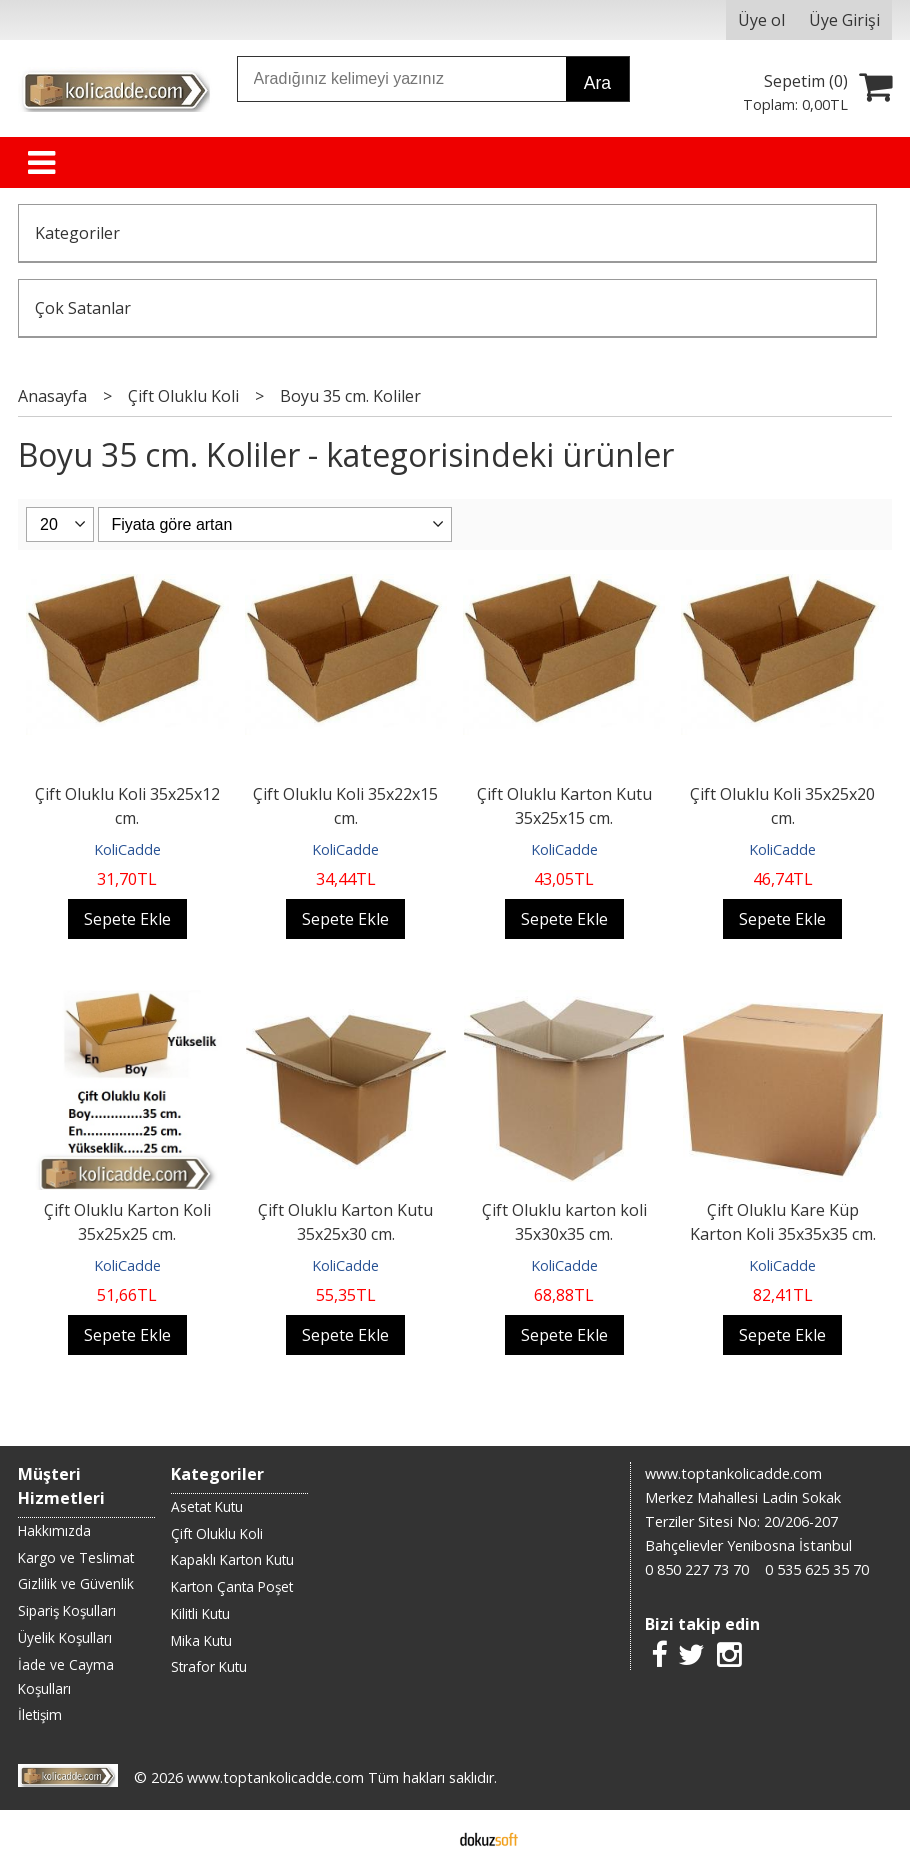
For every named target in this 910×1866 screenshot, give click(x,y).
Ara (597, 83)
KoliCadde (127, 849)
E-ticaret (423, 1838)
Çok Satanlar (83, 308)
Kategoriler (77, 233)
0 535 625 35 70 (817, 1569)
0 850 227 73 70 (697, 1569)
